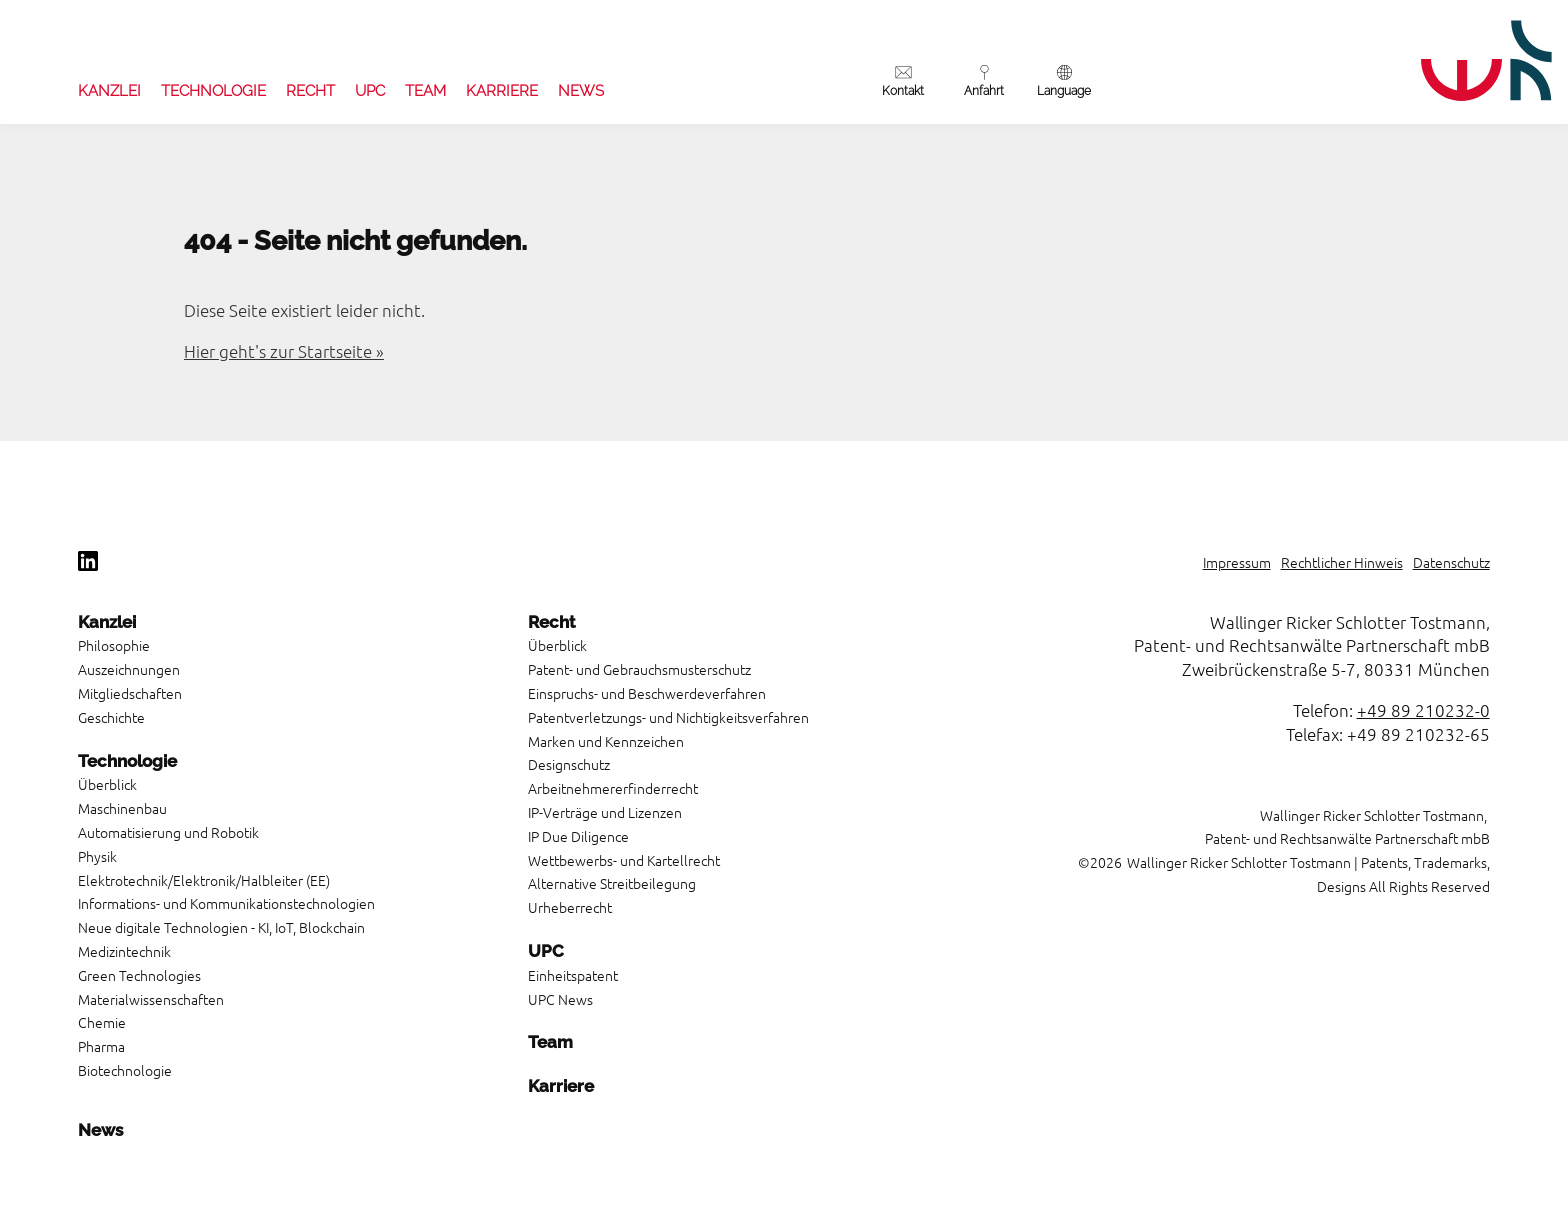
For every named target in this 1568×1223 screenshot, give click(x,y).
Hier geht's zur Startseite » (284, 351)
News (581, 91)
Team (425, 91)
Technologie (213, 91)
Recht (310, 91)
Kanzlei (109, 91)
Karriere (502, 91)
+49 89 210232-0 (1423, 710)
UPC (370, 91)
